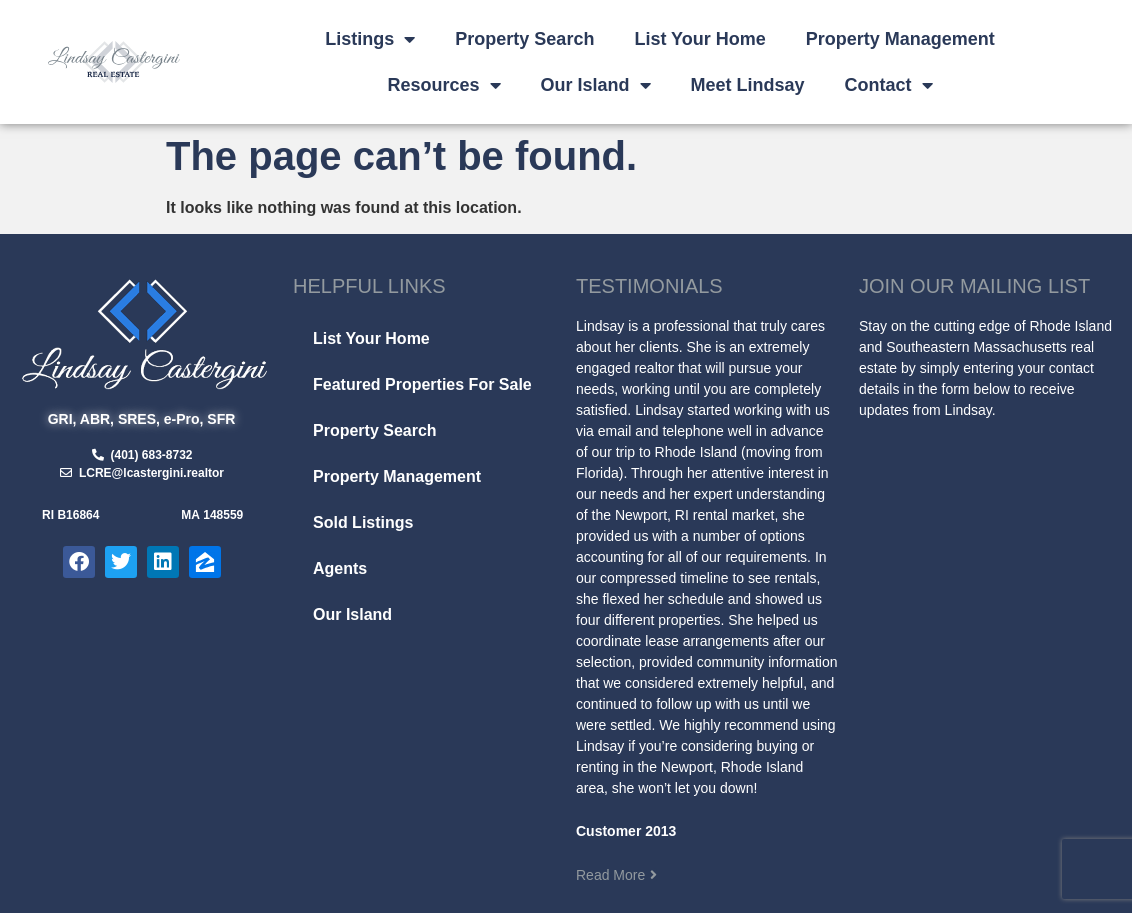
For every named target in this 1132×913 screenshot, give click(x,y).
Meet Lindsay (748, 85)
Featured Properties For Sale (422, 384)
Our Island (596, 85)
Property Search (524, 39)
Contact (889, 85)
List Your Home (699, 39)
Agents (340, 568)
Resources (444, 85)
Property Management (900, 39)
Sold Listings (363, 522)
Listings (370, 39)
